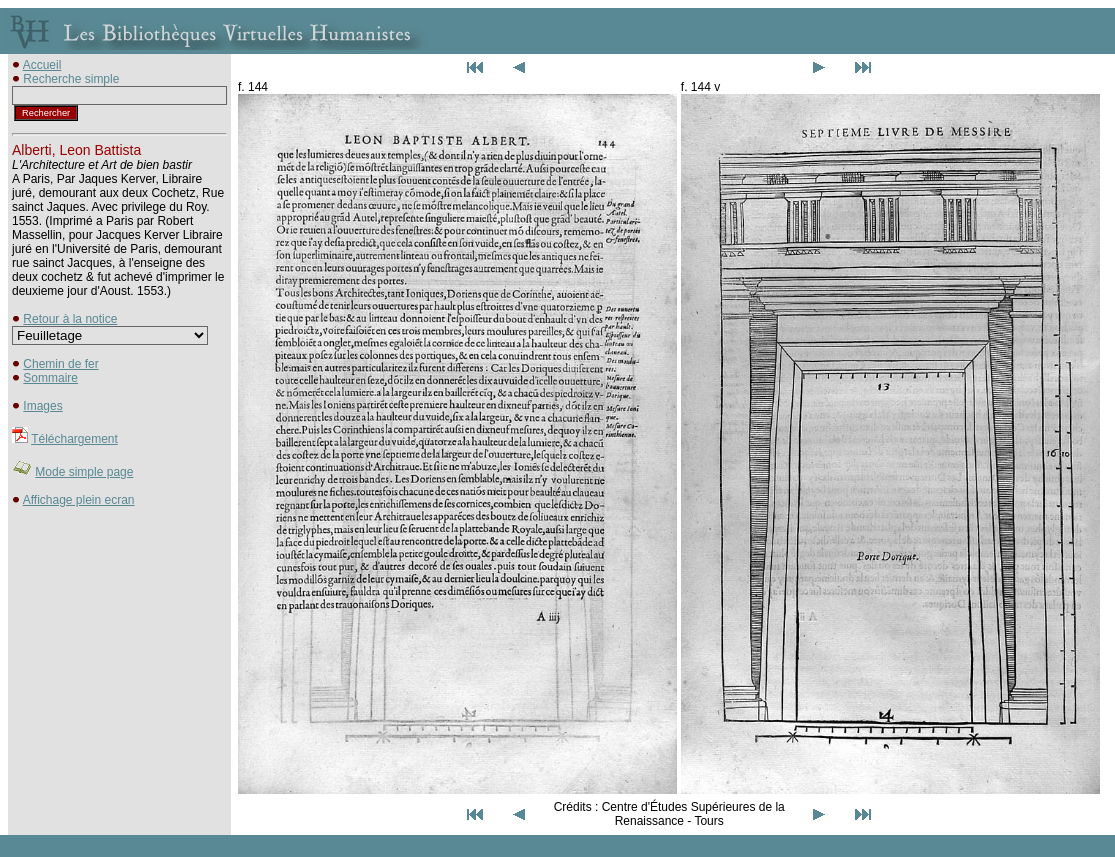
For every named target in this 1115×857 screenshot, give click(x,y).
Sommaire (50, 378)
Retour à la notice (70, 319)
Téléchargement (74, 439)
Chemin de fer (60, 364)
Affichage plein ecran (79, 500)
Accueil (42, 65)
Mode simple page (84, 472)
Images (42, 406)
